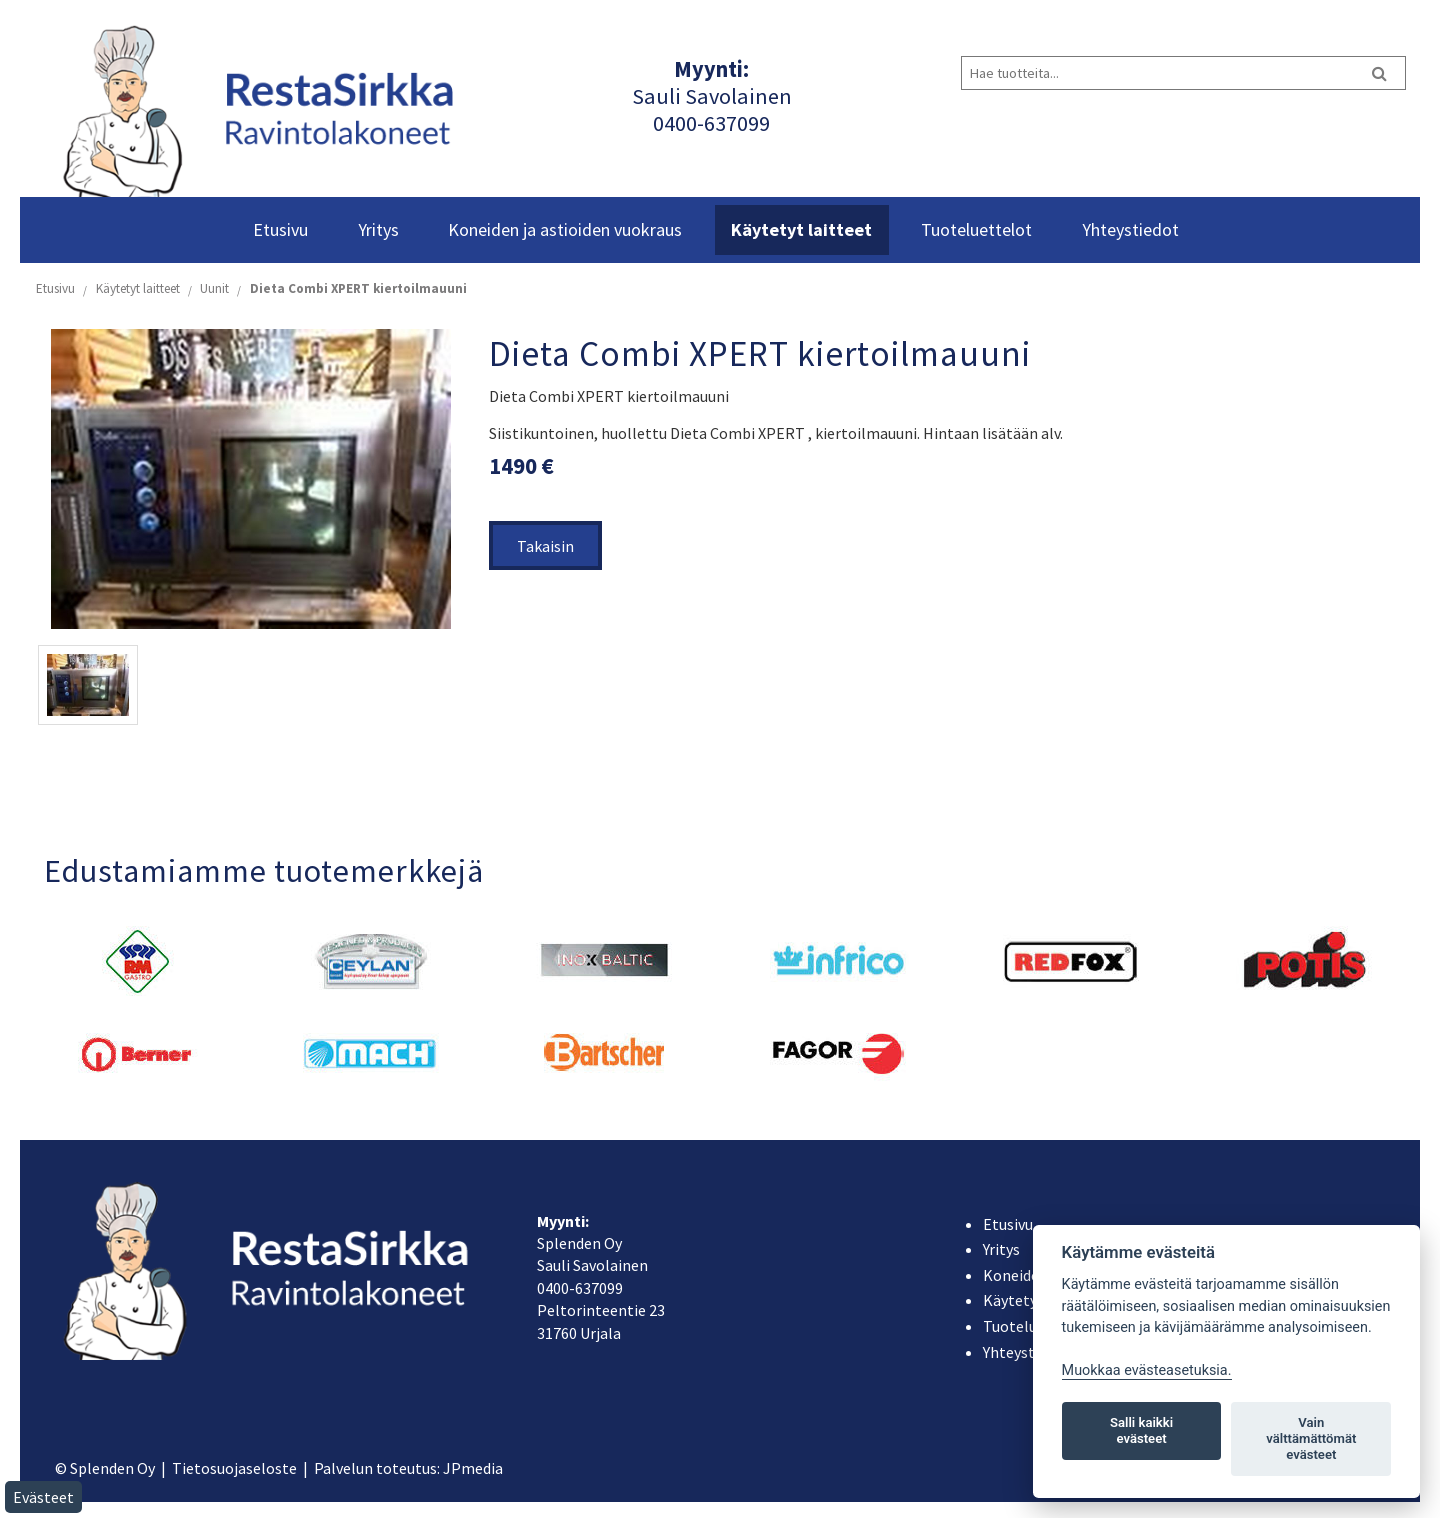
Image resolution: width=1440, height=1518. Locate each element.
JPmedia (473, 1468)
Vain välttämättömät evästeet (1311, 1438)
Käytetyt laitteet (801, 229)
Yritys (378, 229)
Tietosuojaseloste (234, 1468)
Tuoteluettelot (976, 229)
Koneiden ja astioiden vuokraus (565, 229)
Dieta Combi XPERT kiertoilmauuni (358, 288)
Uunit (214, 288)
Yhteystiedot (1130, 229)
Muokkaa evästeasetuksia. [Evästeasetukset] (1147, 1370)
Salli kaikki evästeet (1141, 1430)
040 (669, 123)
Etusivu (280, 229)
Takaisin (545, 546)
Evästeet (43, 1497)
